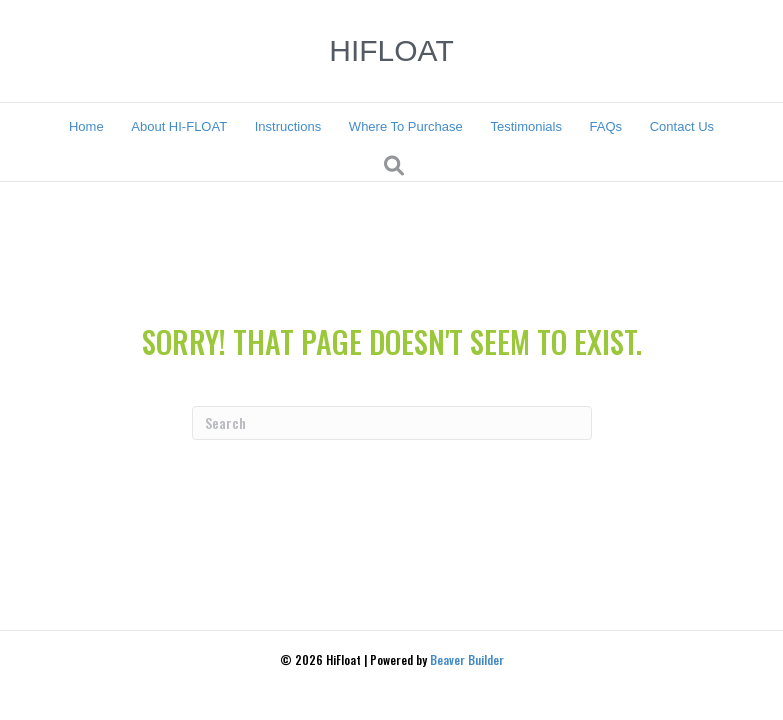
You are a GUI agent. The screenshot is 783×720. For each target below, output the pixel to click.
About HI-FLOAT (179, 126)
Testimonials (526, 126)
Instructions (288, 126)
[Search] (394, 166)
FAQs (606, 126)
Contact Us (682, 126)
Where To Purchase (406, 126)
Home (86, 126)
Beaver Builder (467, 659)
